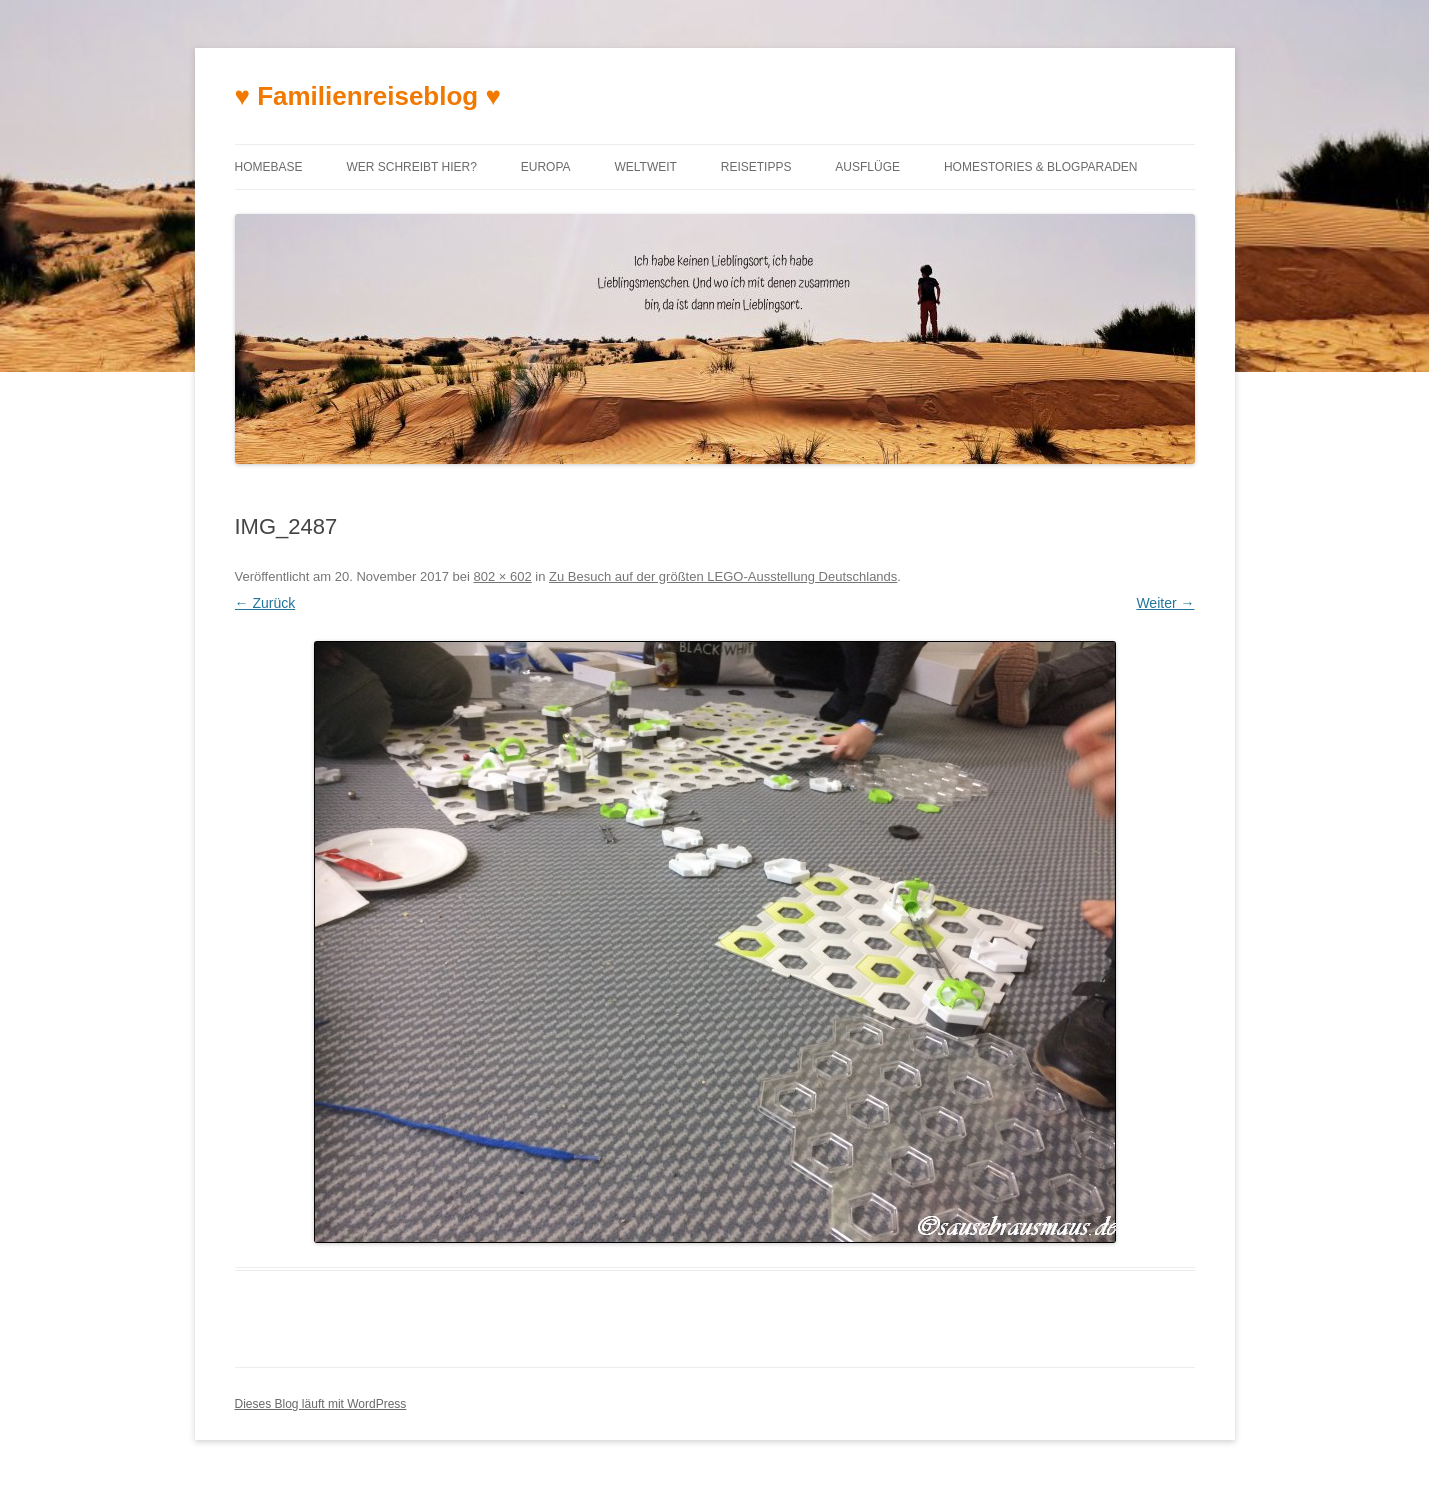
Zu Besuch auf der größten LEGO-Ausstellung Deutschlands (723, 576)
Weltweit (645, 167)
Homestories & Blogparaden (1041, 167)
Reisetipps (756, 167)
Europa (546, 167)
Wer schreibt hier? (411, 167)
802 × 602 (502, 576)
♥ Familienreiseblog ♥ (368, 96)
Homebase (269, 167)
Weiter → (1165, 603)
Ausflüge (867, 167)
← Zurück (265, 603)
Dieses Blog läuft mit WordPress (321, 1404)
